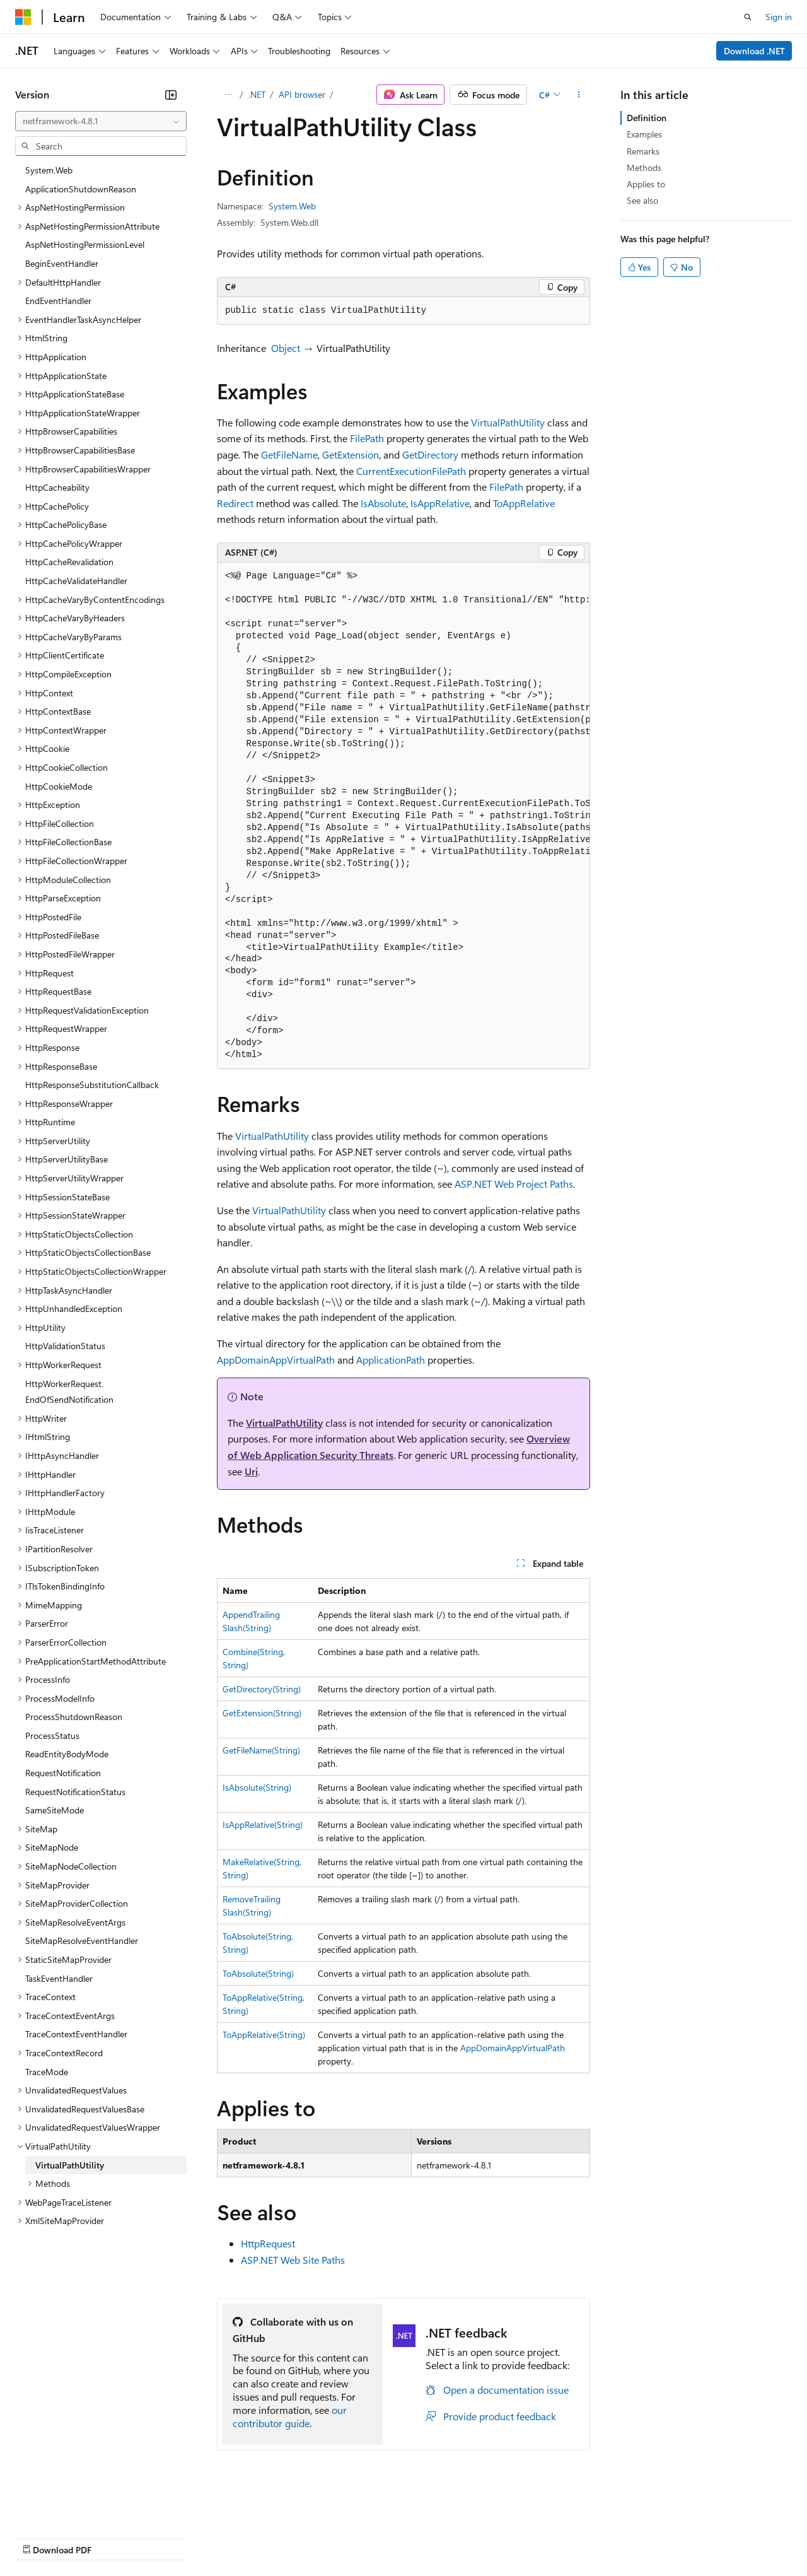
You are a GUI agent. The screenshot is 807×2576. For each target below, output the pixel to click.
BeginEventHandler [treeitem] (61, 263)
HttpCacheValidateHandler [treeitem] (76, 581)
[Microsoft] (23, 17)
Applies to (646, 184)
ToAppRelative (524, 503)
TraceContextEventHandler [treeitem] (76, 2034)
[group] (403, 816)
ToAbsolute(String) (258, 1973)
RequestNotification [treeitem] (63, 1773)
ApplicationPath (390, 1359)
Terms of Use (460, 2537)
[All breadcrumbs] (228, 95)
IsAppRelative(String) (263, 1824)
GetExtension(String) (262, 1713)
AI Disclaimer (40, 2537)
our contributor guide (290, 2416)
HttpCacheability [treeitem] (57, 487)
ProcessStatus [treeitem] (52, 1736)
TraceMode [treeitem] (46, 2072)
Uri (251, 1471)
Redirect (235, 503)
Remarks (643, 151)
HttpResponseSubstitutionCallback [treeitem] (92, 1085)
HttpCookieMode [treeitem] (58, 786)
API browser (302, 94)
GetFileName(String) (261, 1750)
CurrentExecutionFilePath (411, 470)
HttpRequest (268, 2243)
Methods (644, 167)
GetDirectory (430, 454)
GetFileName (289, 454)
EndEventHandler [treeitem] (58, 301)
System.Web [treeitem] (49, 170)
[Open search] (747, 17)
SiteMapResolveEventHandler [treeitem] (81, 1941)
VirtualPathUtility (508, 422)
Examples (644, 134)
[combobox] (101, 121)
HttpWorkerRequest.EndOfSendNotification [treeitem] (69, 1392)
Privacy (275, 2537)
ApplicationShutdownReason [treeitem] (80, 189)
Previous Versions (114, 2537)
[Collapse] (171, 94)
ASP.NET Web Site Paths (293, 2259)
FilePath (367, 438)
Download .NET (754, 51)
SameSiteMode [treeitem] (54, 1810)
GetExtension (350, 454)
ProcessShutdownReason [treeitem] (73, 1717)
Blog (171, 2537)
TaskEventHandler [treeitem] (59, 1978)
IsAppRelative (440, 503)
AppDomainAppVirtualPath (276, 1359)
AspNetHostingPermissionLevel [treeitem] (84, 244)
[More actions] (579, 95)
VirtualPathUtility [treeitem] (69, 2165)
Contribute (226, 2537)
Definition (646, 118)
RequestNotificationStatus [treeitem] (75, 1792)
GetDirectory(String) (262, 1689)
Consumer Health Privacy (362, 2537)
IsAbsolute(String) (257, 1787)
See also (642, 200)
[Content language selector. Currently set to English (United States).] (73, 2507)
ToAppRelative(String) (264, 2034)
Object (285, 347)
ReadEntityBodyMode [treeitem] (66, 1754)
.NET (256, 94)
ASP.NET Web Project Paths (514, 1183)
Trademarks (523, 2537)
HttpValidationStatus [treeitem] (65, 1346)
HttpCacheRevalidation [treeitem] (69, 562)
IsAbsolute (383, 503)
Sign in (778, 17)
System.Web (292, 206)
